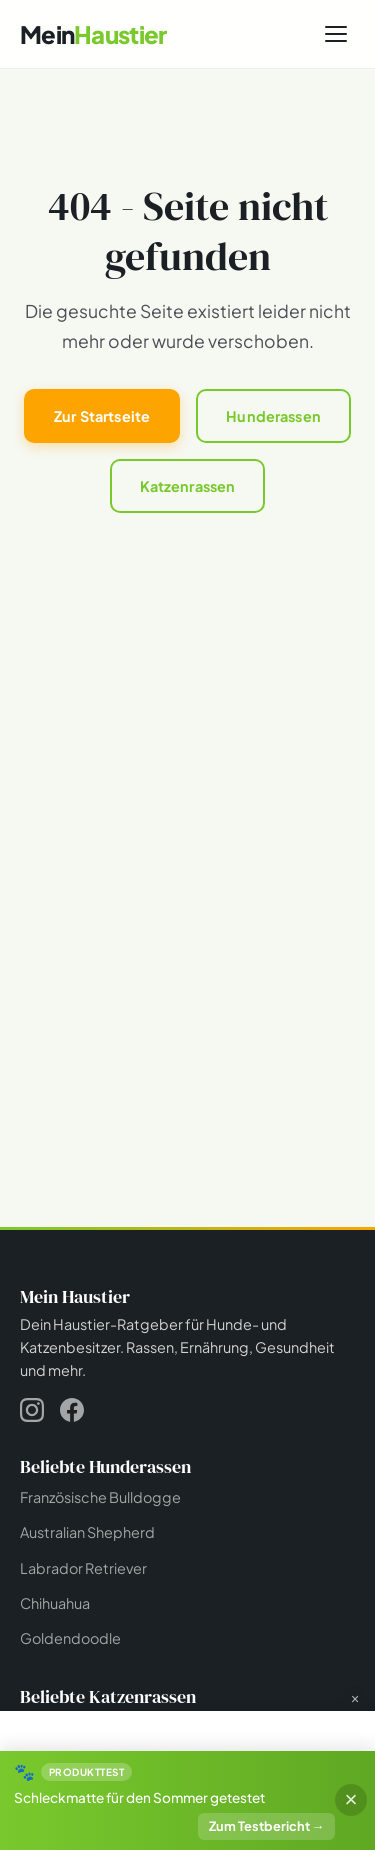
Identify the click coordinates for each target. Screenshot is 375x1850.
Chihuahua (55, 1603)
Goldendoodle (70, 1638)
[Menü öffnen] (336, 34)
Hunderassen (273, 416)
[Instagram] (32, 1413)
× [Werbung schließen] (355, 1699)
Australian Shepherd (87, 1532)
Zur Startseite (102, 416)
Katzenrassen (188, 486)
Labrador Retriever (83, 1568)
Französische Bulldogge (100, 1497)
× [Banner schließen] (350, 1799)
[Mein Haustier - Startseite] (93, 34)
